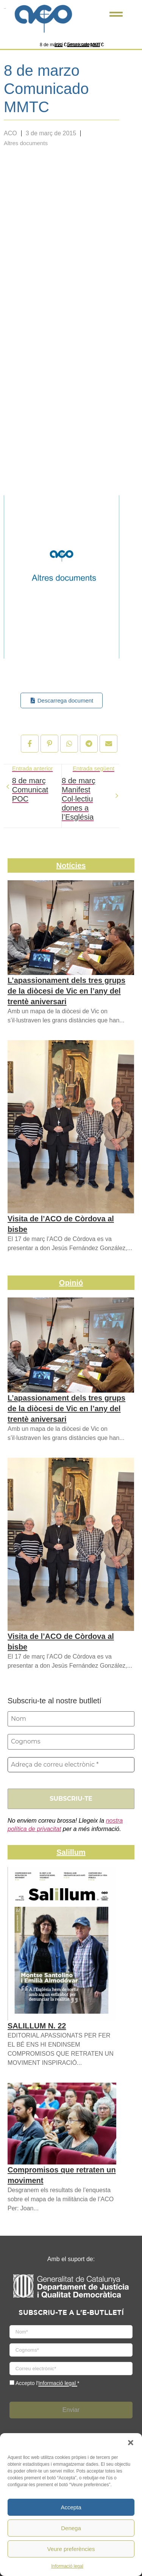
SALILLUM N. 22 (37, 2026)
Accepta (71, 2507)
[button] (130, 2442)
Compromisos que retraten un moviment (62, 2175)
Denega (71, 2528)
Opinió (71, 1283)
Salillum (71, 1852)
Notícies (71, 865)
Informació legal (67, 2566)
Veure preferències (71, 2549)
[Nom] (71, 1718)
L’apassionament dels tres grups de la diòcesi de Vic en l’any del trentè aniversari (66, 991)
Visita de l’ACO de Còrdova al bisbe (61, 1223)
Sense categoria (83, 44)
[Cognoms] (71, 1741)
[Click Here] (116, 15)
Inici (58, 44)
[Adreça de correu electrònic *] (71, 1764)
